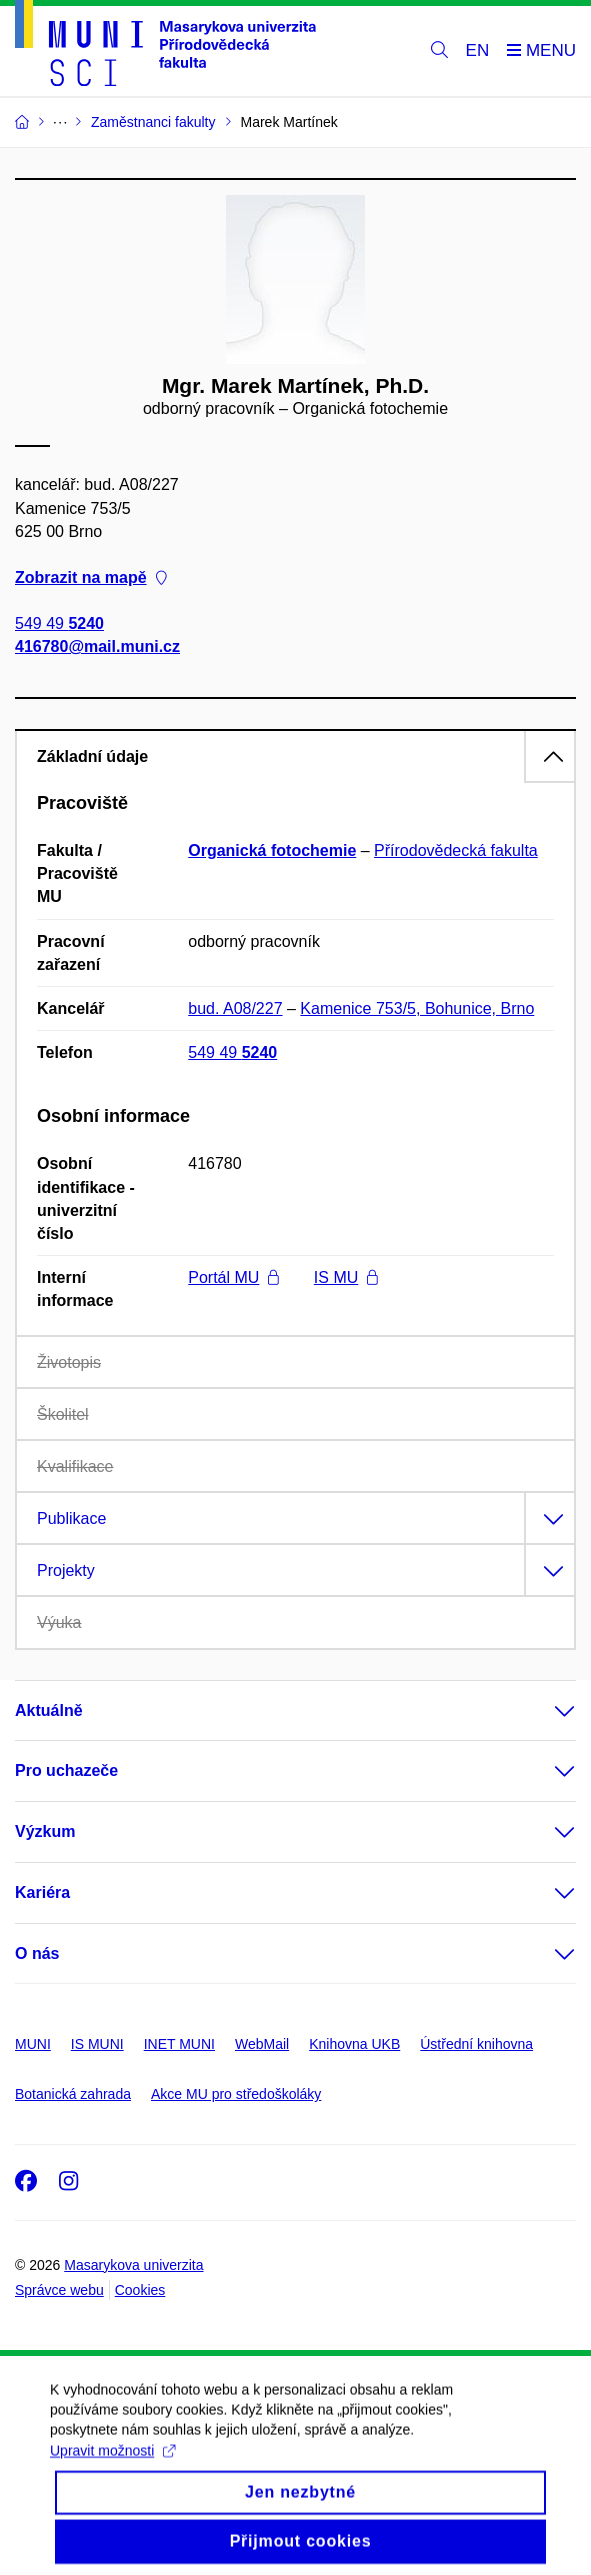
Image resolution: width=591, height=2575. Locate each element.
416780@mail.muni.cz (97, 647)
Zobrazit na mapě (91, 577)
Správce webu (59, 2290)
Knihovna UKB (354, 2044)
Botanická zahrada (73, 2094)
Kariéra (42, 1892)
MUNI (33, 2044)
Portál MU (233, 1277)
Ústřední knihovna (476, 2044)
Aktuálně (49, 1710)
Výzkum (45, 1831)
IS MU (346, 1277)
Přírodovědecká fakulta (456, 850)
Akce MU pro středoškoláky (236, 2094)
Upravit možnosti (112, 2472)
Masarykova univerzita (133, 2265)
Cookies (140, 2290)
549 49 (59, 624)
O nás (37, 1953)
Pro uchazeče (66, 1770)
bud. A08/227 (235, 1008)
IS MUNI (97, 2044)
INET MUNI (179, 2044)
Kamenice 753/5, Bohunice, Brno (417, 1008)
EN (478, 50)
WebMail (262, 2044)
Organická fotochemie (272, 850)
